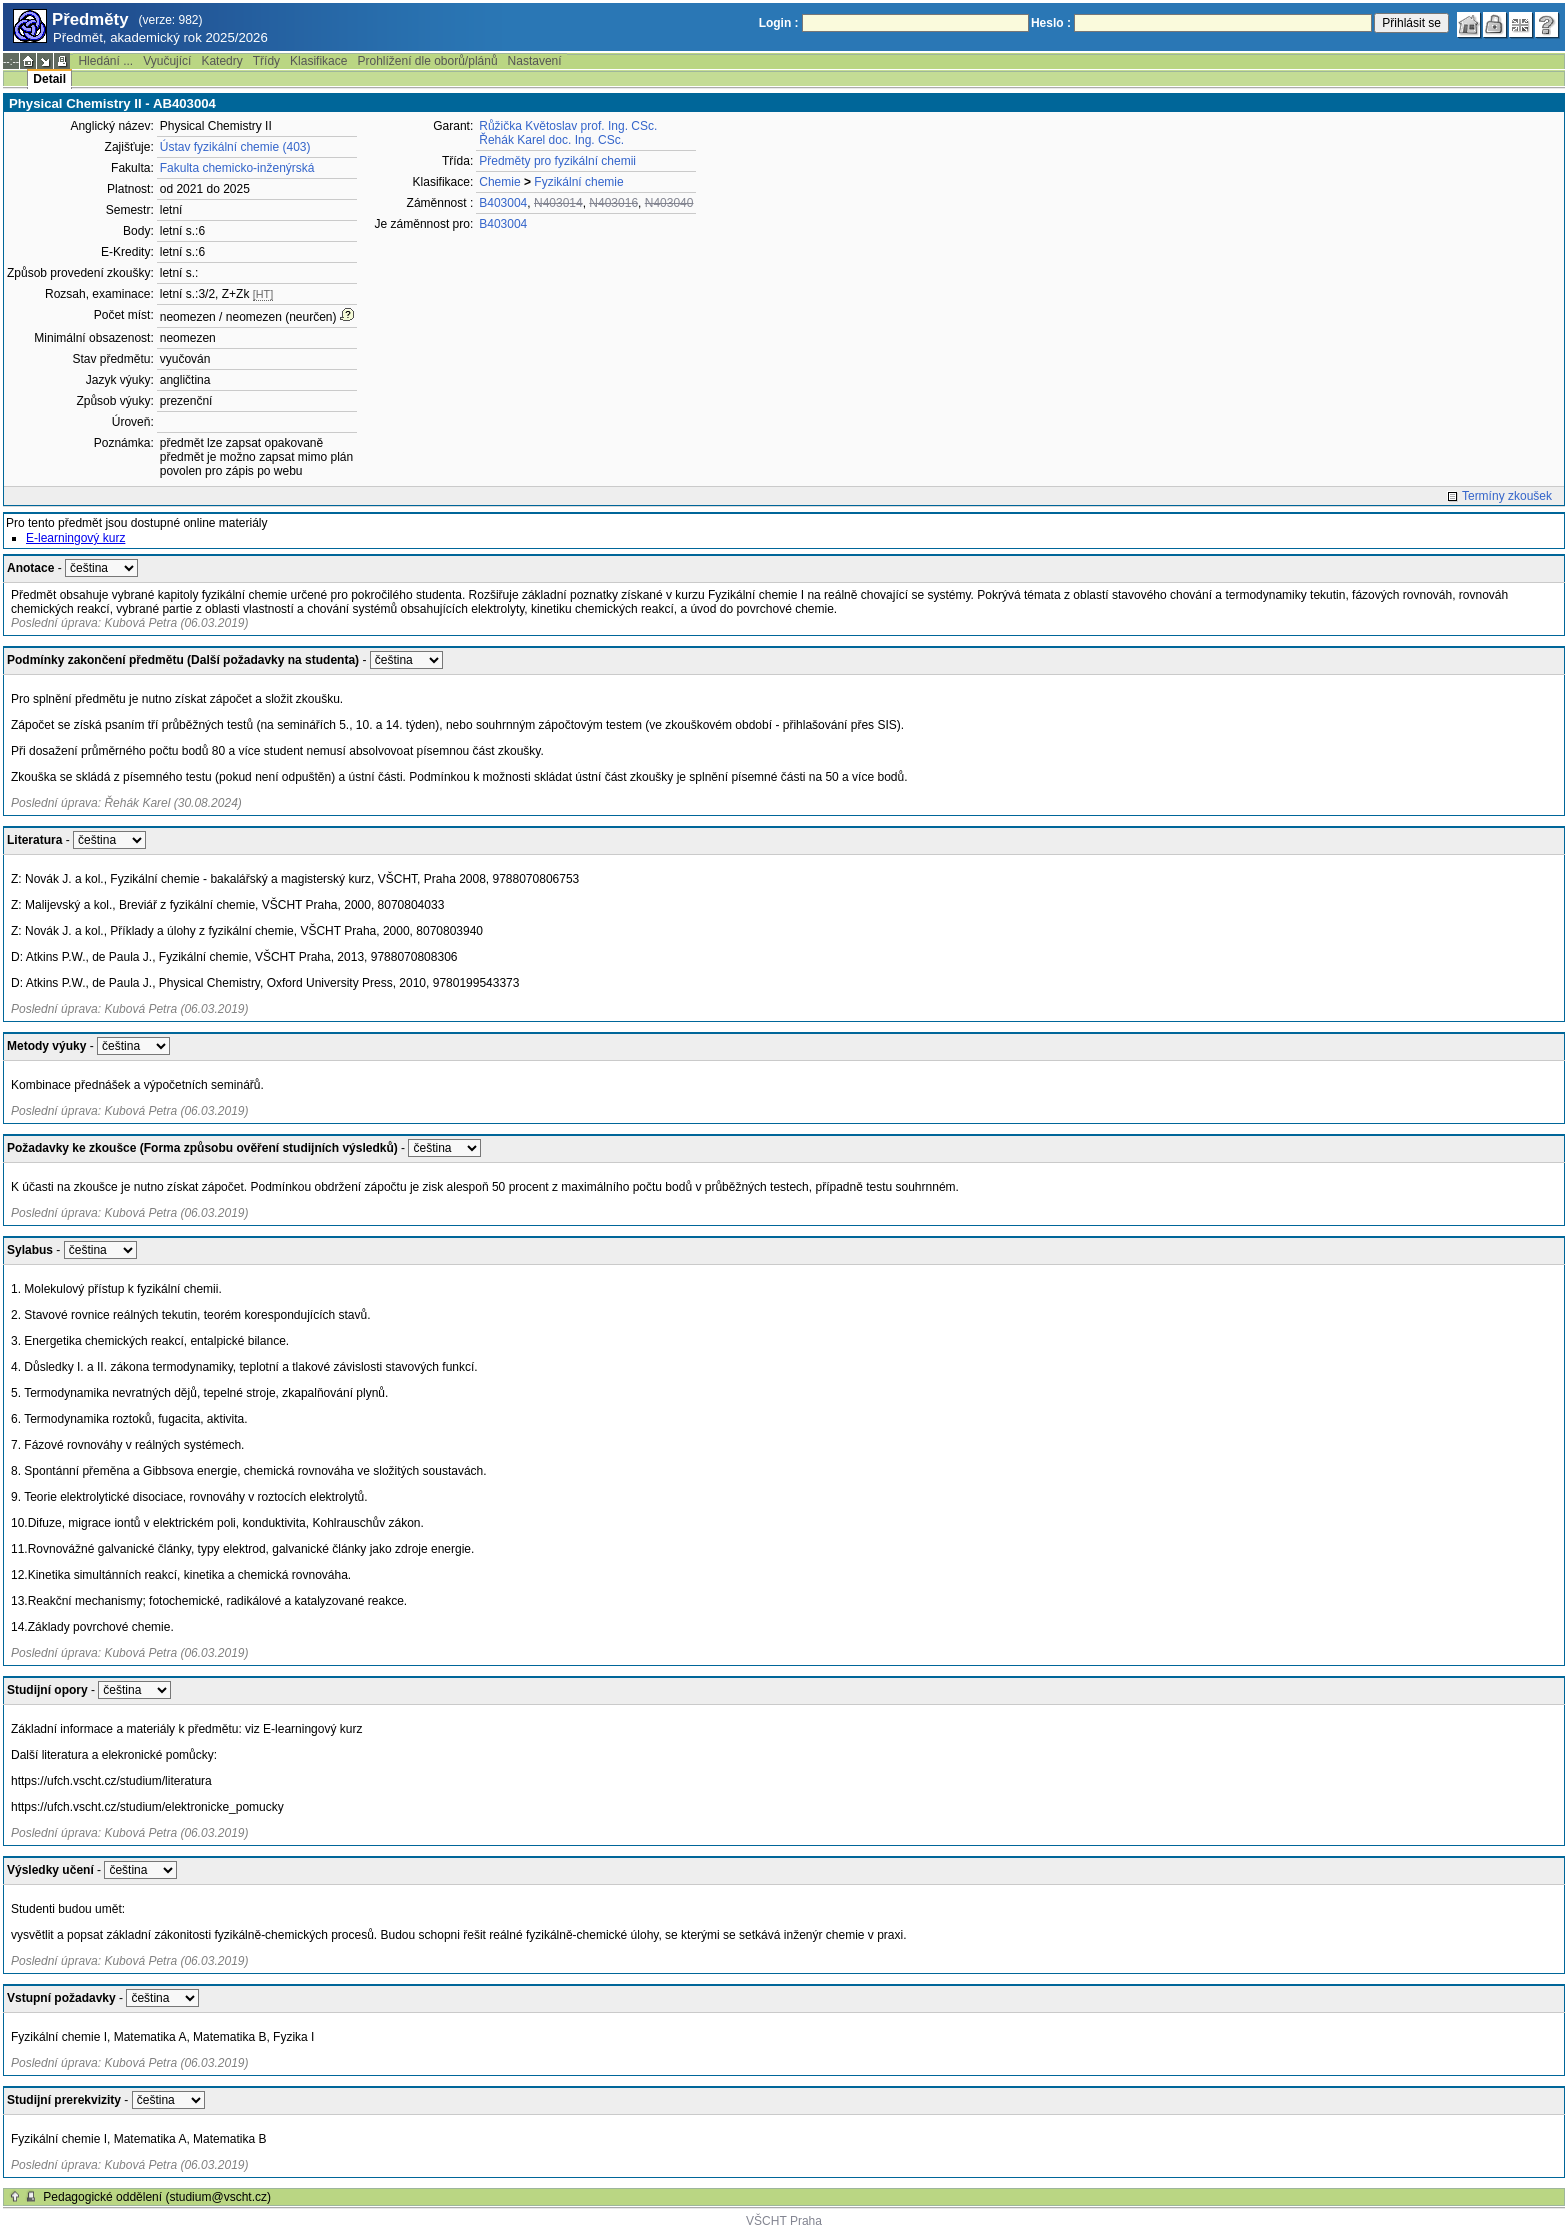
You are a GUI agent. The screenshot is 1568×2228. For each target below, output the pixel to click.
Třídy (266, 61)
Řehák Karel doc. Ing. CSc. (551, 140)
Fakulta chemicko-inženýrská (237, 168)
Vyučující (167, 61)
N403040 (669, 203)
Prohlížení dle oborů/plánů (427, 61)
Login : (779, 23)
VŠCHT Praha (784, 2221)
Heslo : (1051, 23)
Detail (49, 79)
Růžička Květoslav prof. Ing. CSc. (568, 126)
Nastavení (535, 61)
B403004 (503, 203)
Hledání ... (105, 61)
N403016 (613, 203)
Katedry (221, 61)
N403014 (558, 203)
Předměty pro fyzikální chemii (557, 161)
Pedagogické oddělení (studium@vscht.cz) (157, 2197)
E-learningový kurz (75, 538)
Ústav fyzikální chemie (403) (235, 147)
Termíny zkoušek (1507, 496)
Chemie (499, 182)
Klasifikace (318, 61)
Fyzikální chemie (578, 182)
